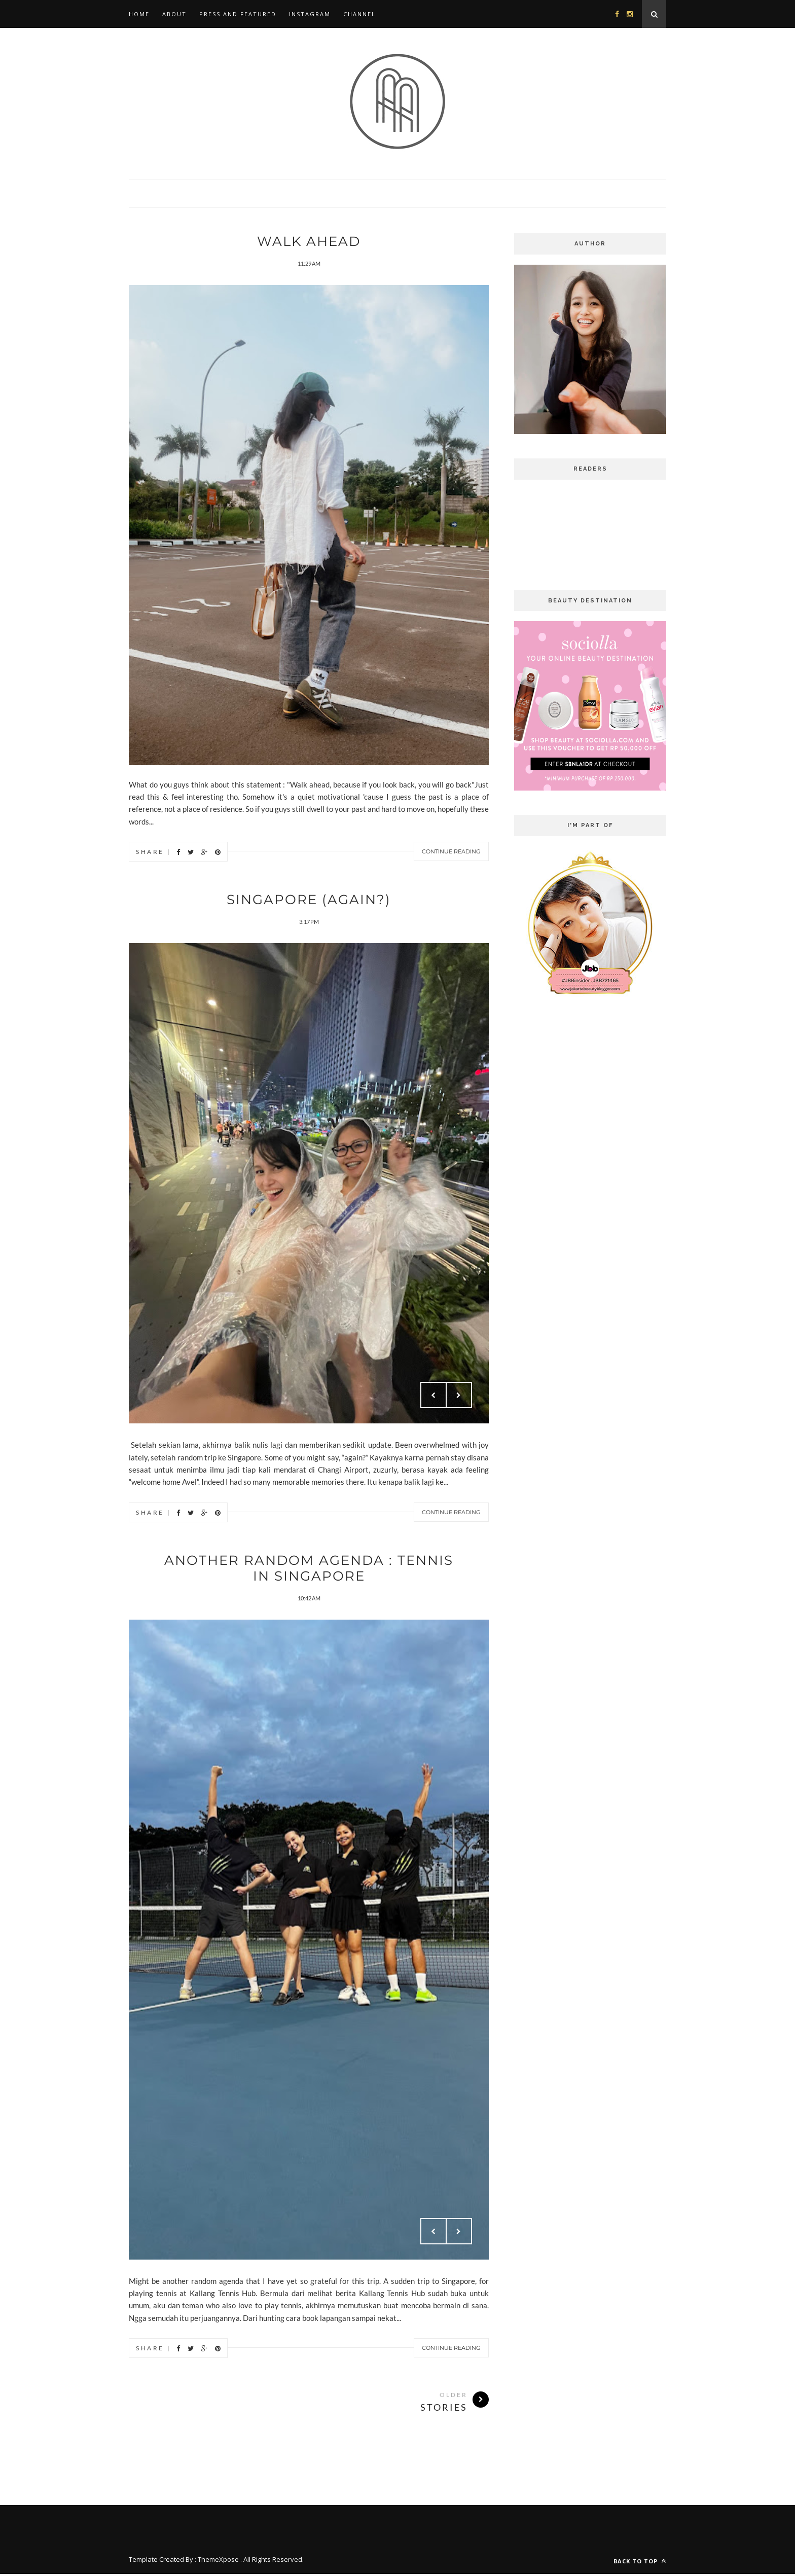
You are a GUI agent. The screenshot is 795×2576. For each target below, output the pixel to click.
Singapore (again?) (309, 900)
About (174, 14)
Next (459, 1396)
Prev (433, 1396)
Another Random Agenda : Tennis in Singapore (308, 1569)
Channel (359, 14)
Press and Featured (237, 14)
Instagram (310, 14)
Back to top (639, 2563)
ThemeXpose (218, 2561)
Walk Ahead (308, 241)
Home (139, 14)
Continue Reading (451, 851)
